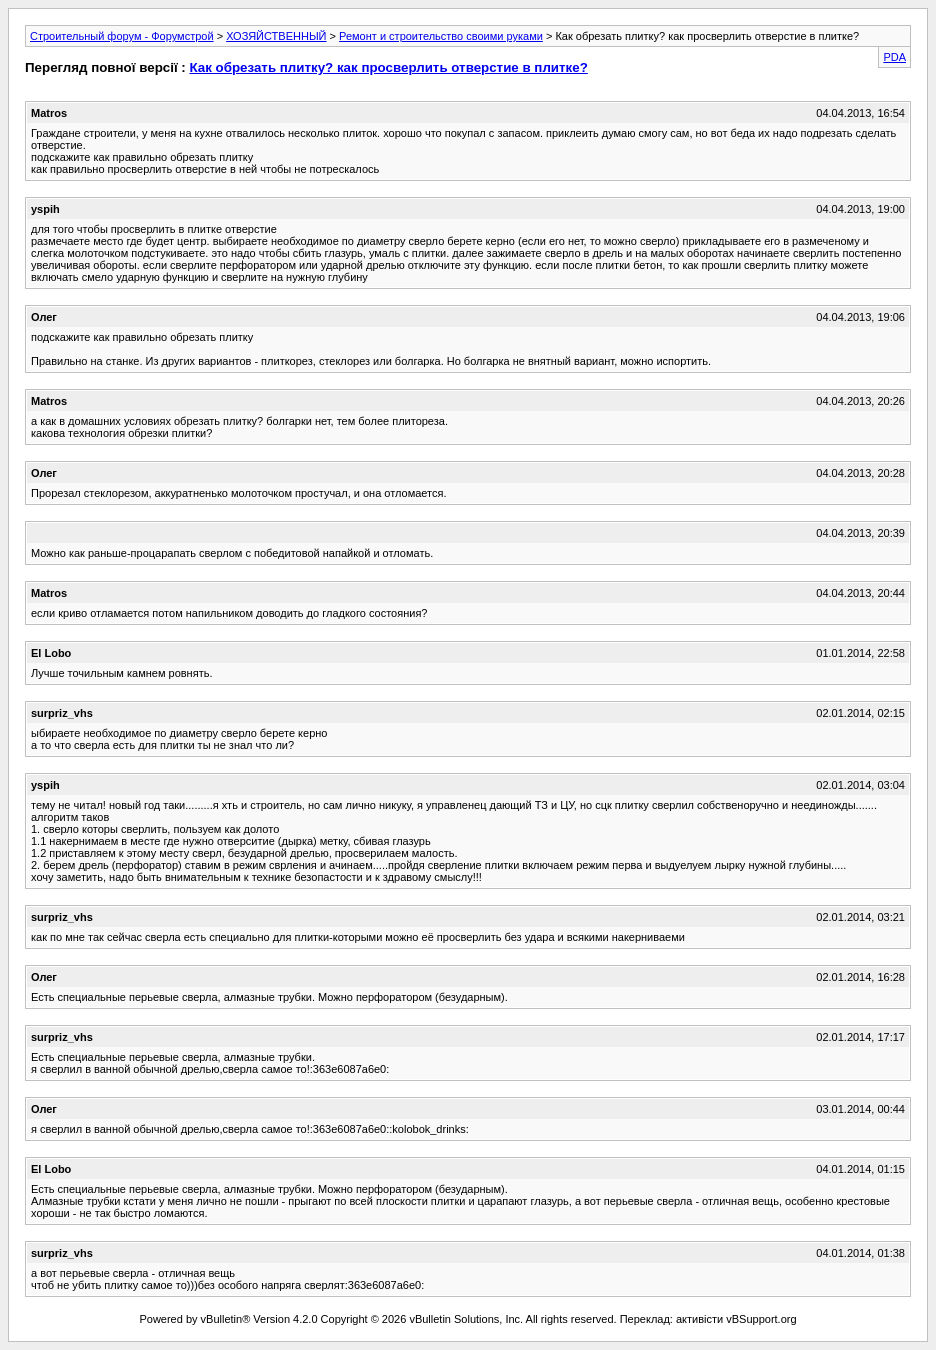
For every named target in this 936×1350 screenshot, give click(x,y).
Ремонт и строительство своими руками (441, 36)
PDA (894, 57)
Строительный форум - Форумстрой (122, 36)
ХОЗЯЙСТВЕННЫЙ (276, 36)
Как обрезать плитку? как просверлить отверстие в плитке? (388, 67)
